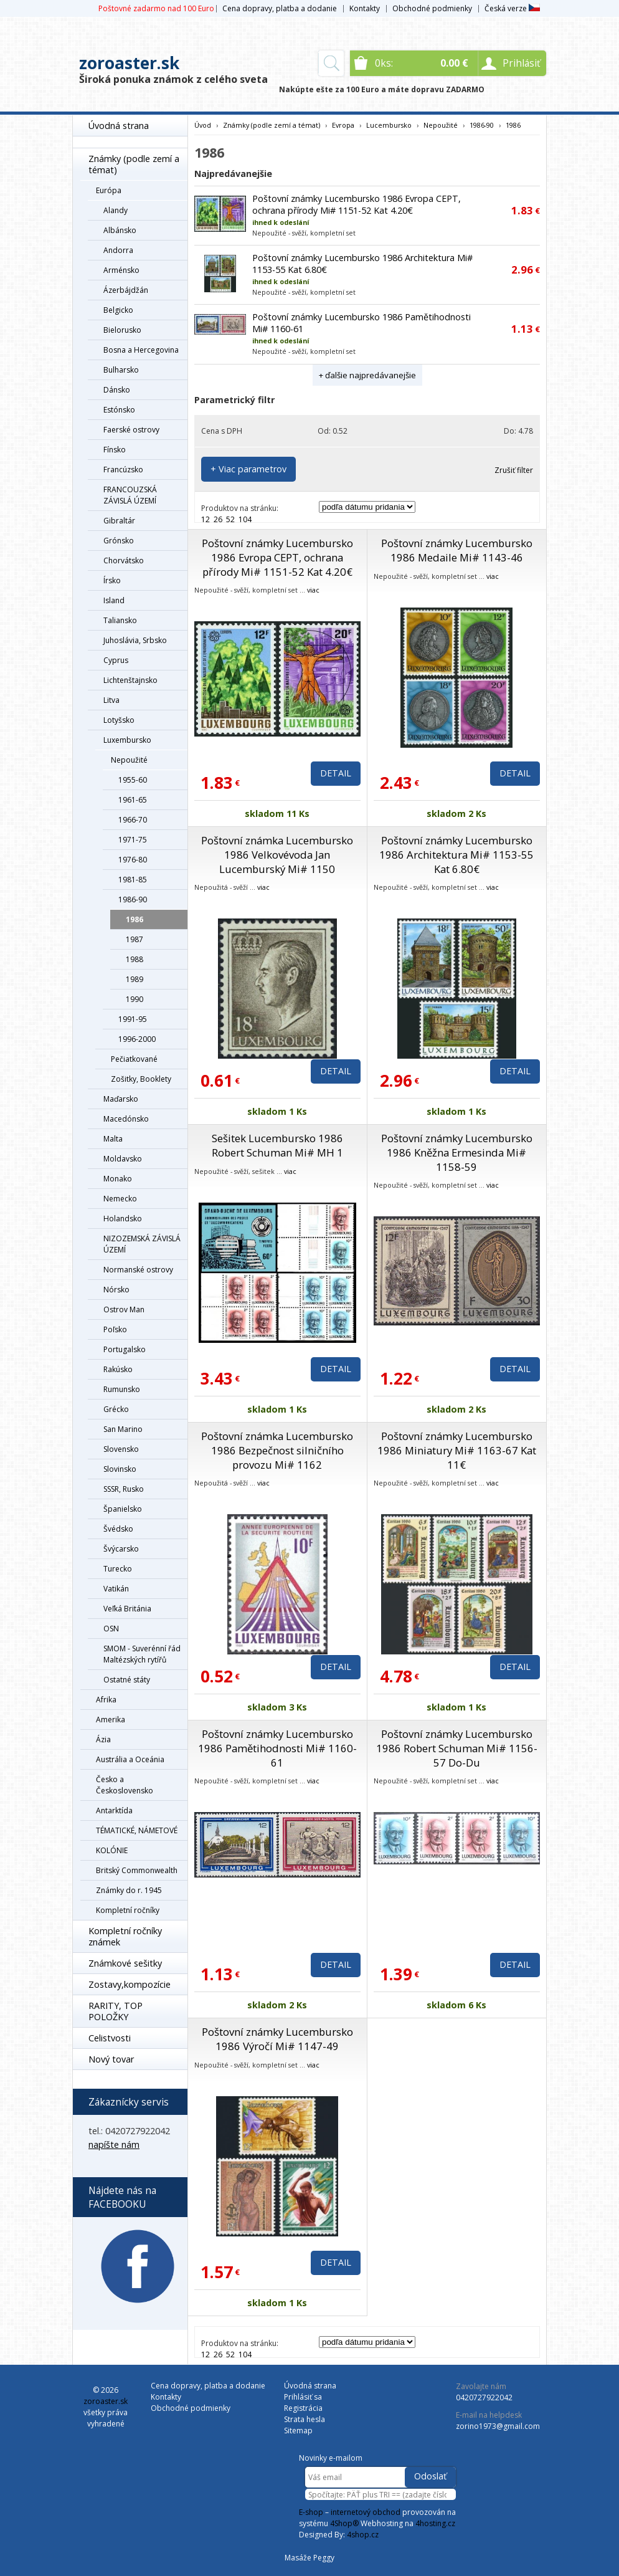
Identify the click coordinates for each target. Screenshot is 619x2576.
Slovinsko (119, 1469)
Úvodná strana (118, 125)
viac (313, 589)
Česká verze (512, 8)
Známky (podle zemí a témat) (133, 164)
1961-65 (132, 799)
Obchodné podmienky (432, 8)
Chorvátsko (123, 560)
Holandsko (122, 1218)
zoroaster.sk (129, 63)
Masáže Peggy (309, 2557)
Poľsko (115, 1329)
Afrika (106, 1699)
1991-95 (132, 1019)
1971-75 (132, 839)
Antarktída (114, 1810)
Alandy (115, 210)
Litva (111, 700)
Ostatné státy (126, 1679)
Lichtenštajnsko (130, 680)
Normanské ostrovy (138, 1269)
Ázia (103, 1739)
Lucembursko (389, 125)
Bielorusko (122, 330)
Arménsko (121, 270)
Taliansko (120, 620)
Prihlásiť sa (303, 2397)
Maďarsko (120, 1099)
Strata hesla (304, 2419)
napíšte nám (113, 2144)
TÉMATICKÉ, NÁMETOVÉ (136, 1830)
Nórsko (116, 1289)
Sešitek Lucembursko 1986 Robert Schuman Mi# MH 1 (277, 1145)
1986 (134, 919)
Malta (113, 1138)
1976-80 (132, 859)
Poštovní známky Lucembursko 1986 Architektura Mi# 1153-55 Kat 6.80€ (456, 854)
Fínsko (114, 449)
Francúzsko (123, 469)
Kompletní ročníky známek (125, 1936)
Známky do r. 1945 (129, 1890)
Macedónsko (126, 1119)
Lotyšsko (119, 720)
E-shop (311, 2512)
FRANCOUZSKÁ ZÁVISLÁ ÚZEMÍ (130, 495)
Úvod (202, 125)
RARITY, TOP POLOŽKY (115, 2011)
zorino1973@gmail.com (498, 2426)
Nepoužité (129, 760)
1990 (134, 999)
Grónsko (118, 540)
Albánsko (119, 230)
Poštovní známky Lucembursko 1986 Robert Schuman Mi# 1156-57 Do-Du (456, 1748)
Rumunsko (121, 1389)
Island (114, 600)
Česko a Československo (124, 1785)
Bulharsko (121, 370)
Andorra (118, 250)
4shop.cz (363, 2534)
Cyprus (115, 660)
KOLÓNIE (112, 1850)
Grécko (116, 1409)
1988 (134, 959)
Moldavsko (122, 1158)
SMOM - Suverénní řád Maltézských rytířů (142, 1654)
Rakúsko (118, 1369)
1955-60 (132, 780)
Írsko (112, 580)
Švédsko (118, 1529)
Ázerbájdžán (125, 290)
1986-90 (132, 899)
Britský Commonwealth (136, 1870)
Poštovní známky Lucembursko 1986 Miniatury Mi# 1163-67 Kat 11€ (456, 1450)
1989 (134, 979)
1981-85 (132, 879)
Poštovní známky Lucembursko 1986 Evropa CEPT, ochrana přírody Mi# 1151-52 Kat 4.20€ (356, 204)
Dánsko (116, 389)
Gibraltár (119, 520)
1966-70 (132, 819)
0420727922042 (484, 2397)
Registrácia (303, 2408)
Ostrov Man (123, 1309)
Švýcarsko (121, 1548)
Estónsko (119, 409)
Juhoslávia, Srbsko (135, 640)
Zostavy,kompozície (129, 1984)
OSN (111, 1628)
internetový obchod (365, 2512)
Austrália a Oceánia (130, 1759)
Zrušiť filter (513, 470)
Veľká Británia (127, 1608)
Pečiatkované (134, 1059)
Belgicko (118, 310)
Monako (117, 1178)
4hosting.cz (435, 2523)
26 (218, 519)
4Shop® (344, 2523)
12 (205, 519)
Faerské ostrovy (131, 429)
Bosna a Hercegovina (141, 350)
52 (230, 519)
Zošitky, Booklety (141, 1079)
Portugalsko (124, 1349)
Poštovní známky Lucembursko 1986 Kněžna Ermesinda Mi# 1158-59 (456, 1152)
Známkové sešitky (125, 1963)
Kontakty (364, 8)
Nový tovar (111, 2059)
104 (245, 519)
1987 (134, 939)
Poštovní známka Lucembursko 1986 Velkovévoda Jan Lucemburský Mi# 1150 (277, 854)
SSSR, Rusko (123, 1489)
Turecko (117, 1568)
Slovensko (121, 1449)
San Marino (123, 1429)
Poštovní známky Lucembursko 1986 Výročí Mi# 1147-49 (277, 2039)
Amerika (110, 1719)
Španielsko (122, 1509)
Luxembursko (127, 740)
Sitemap (298, 2430)
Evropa (343, 125)
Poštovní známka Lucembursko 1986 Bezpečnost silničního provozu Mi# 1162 (277, 1450)
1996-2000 (137, 1039)
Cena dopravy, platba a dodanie (279, 8)
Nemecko (120, 1198)
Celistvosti (109, 2038)
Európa (108, 190)
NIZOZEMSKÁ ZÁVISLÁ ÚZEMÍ (142, 1244)
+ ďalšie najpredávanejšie (367, 375)
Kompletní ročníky (127, 1910)
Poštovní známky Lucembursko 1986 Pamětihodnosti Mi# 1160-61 (277, 1748)
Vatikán (116, 1588)
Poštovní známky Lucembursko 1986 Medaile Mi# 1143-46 (456, 550)
